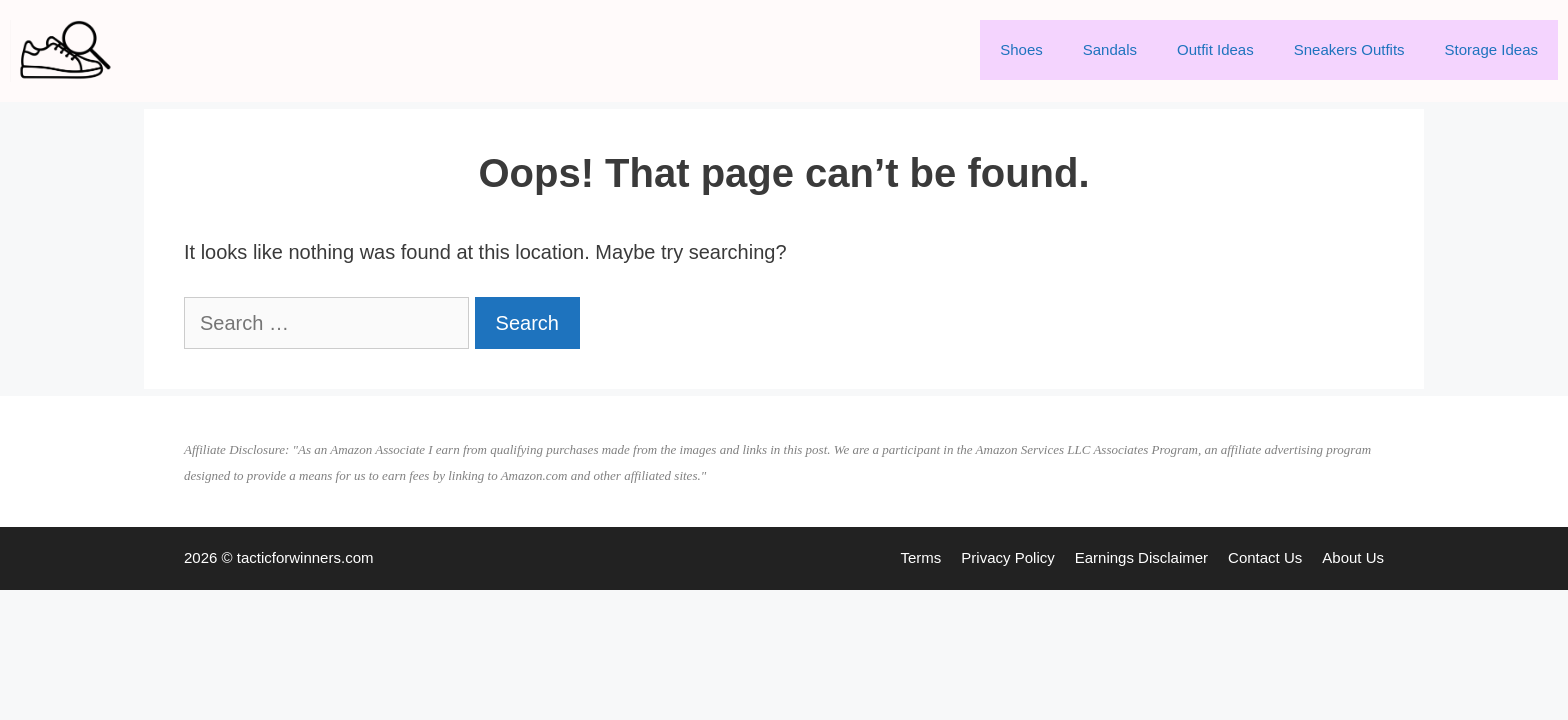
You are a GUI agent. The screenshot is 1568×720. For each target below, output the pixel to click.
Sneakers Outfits (1349, 49)
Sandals (1110, 49)
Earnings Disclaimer (1141, 557)
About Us (1353, 557)
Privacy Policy (1007, 557)
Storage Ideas (1491, 49)
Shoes (1021, 49)
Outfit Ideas (1215, 49)
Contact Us (1265, 557)
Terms (921, 557)
